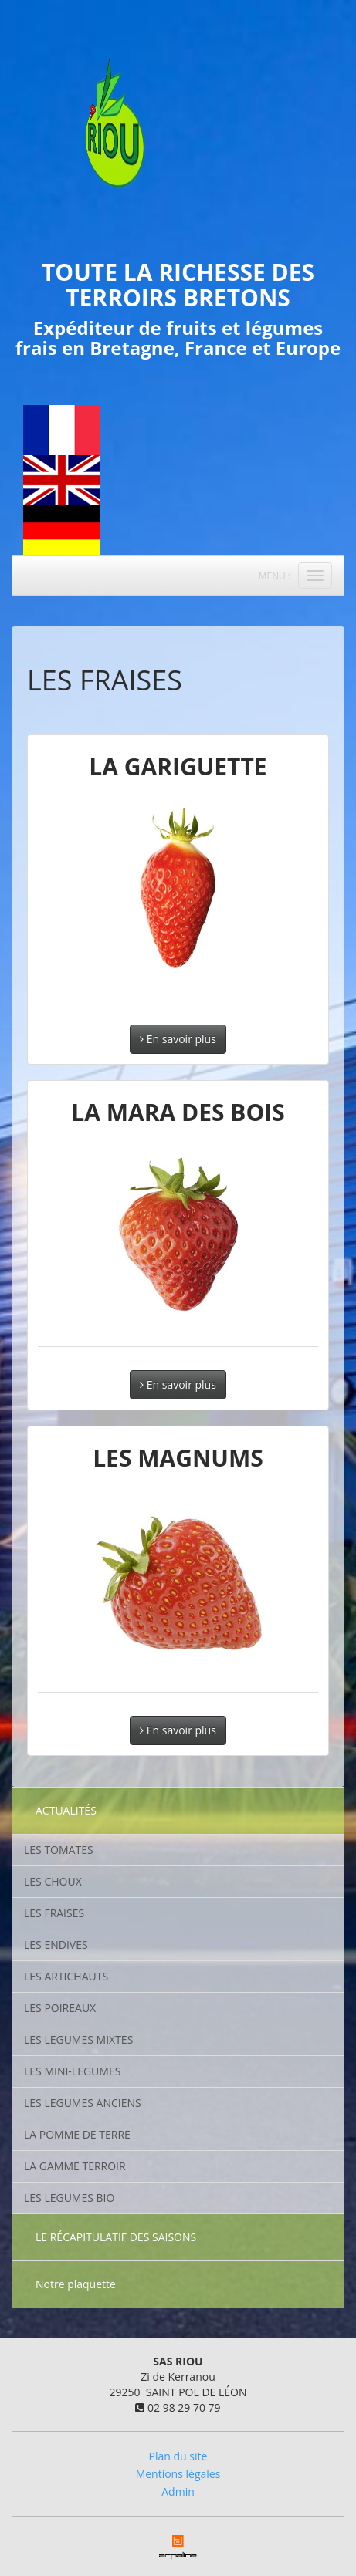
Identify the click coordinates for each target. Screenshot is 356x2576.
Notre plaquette (76, 2284)
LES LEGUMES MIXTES (78, 2039)
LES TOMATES (58, 1849)
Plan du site (178, 2456)
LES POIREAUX (60, 2007)
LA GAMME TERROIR (75, 2166)
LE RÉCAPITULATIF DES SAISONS (116, 2237)
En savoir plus (178, 1038)
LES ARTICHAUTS (66, 1976)
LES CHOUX (53, 1881)
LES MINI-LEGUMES (72, 2071)
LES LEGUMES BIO (69, 2197)
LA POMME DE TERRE (77, 2134)
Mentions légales (178, 2473)
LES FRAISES (54, 1913)
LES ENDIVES (56, 1944)
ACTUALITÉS (66, 1810)
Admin (178, 2491)
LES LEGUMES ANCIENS (82, 2102)
